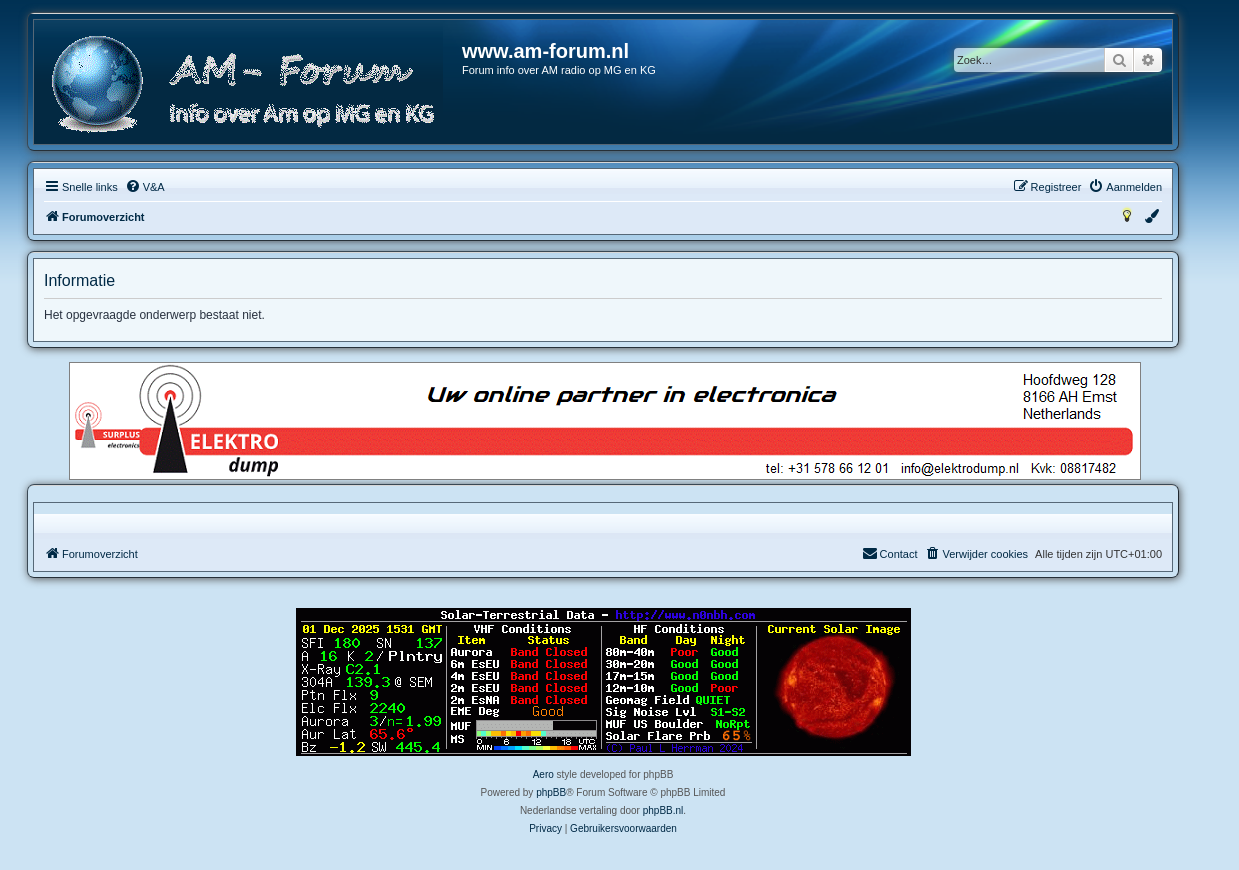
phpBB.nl (663, 810)
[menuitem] (145, 187)
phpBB (551, 792)
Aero (543, 774)
